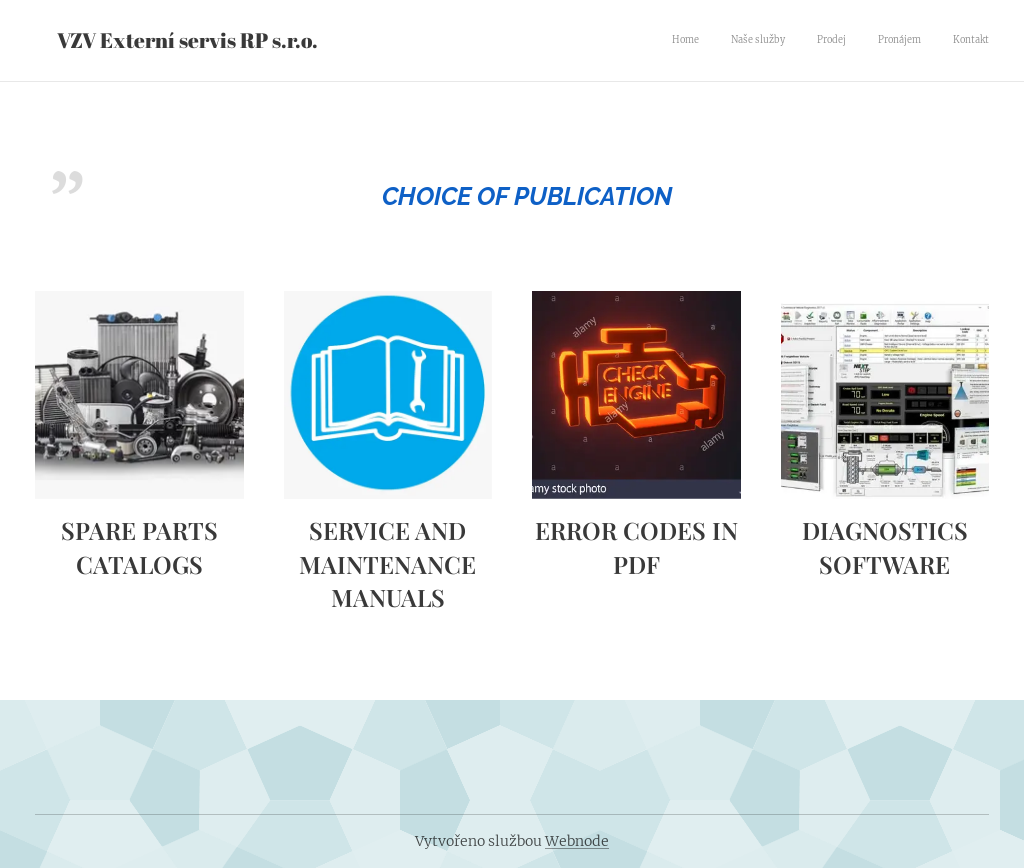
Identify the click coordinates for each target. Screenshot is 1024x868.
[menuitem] (866, 41)
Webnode (577, 841)
